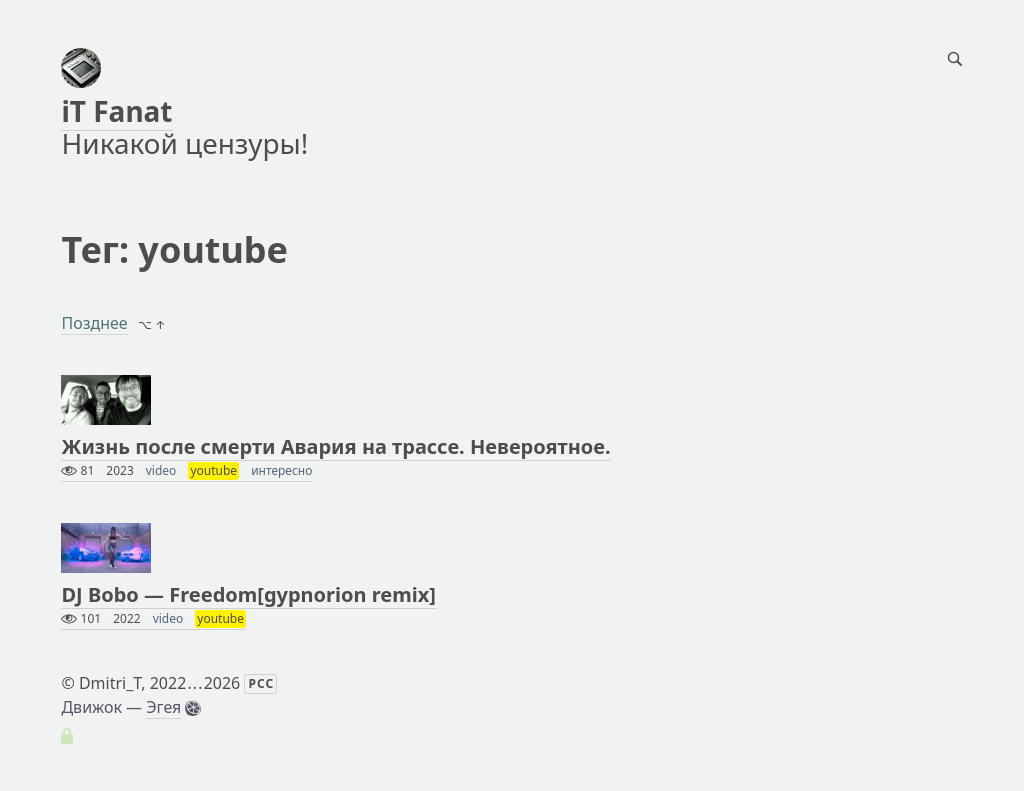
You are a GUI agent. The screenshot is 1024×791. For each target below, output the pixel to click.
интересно (281, 470)
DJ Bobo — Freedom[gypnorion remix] (248, 594)
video (161, 470)
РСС (261, 683)
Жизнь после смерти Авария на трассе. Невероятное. (335, 446)
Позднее (94, 323)
